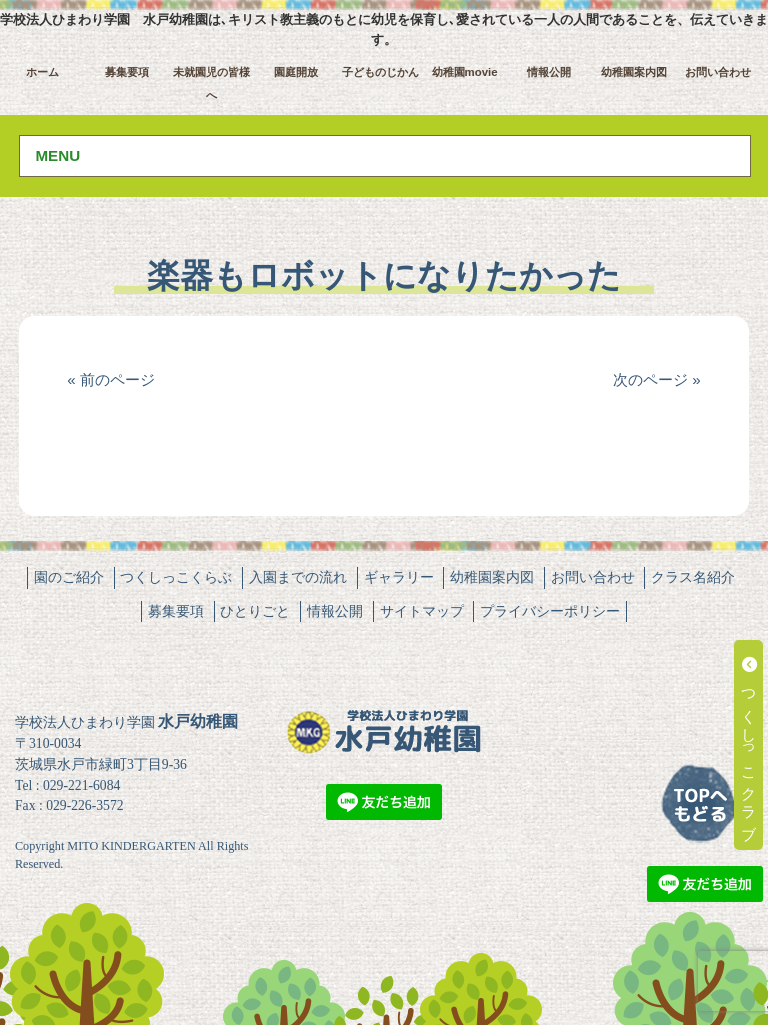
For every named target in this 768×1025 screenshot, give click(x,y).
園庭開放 (296, 72)
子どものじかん (380, 72)
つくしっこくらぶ (176, 577)
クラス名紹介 (693, 577)
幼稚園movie (465, 72)
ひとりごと (255, 611)
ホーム (42, 72)
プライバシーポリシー (550, 611)
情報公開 (549, 72)
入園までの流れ (298, 577)
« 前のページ (111, 379)
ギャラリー (399, 577)
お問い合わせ (718, 72)
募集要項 (127, 72)
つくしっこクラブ (749, 745)
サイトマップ (422, 611)
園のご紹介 (69, 577)
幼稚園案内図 (634, 72)
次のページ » (657, 379)
